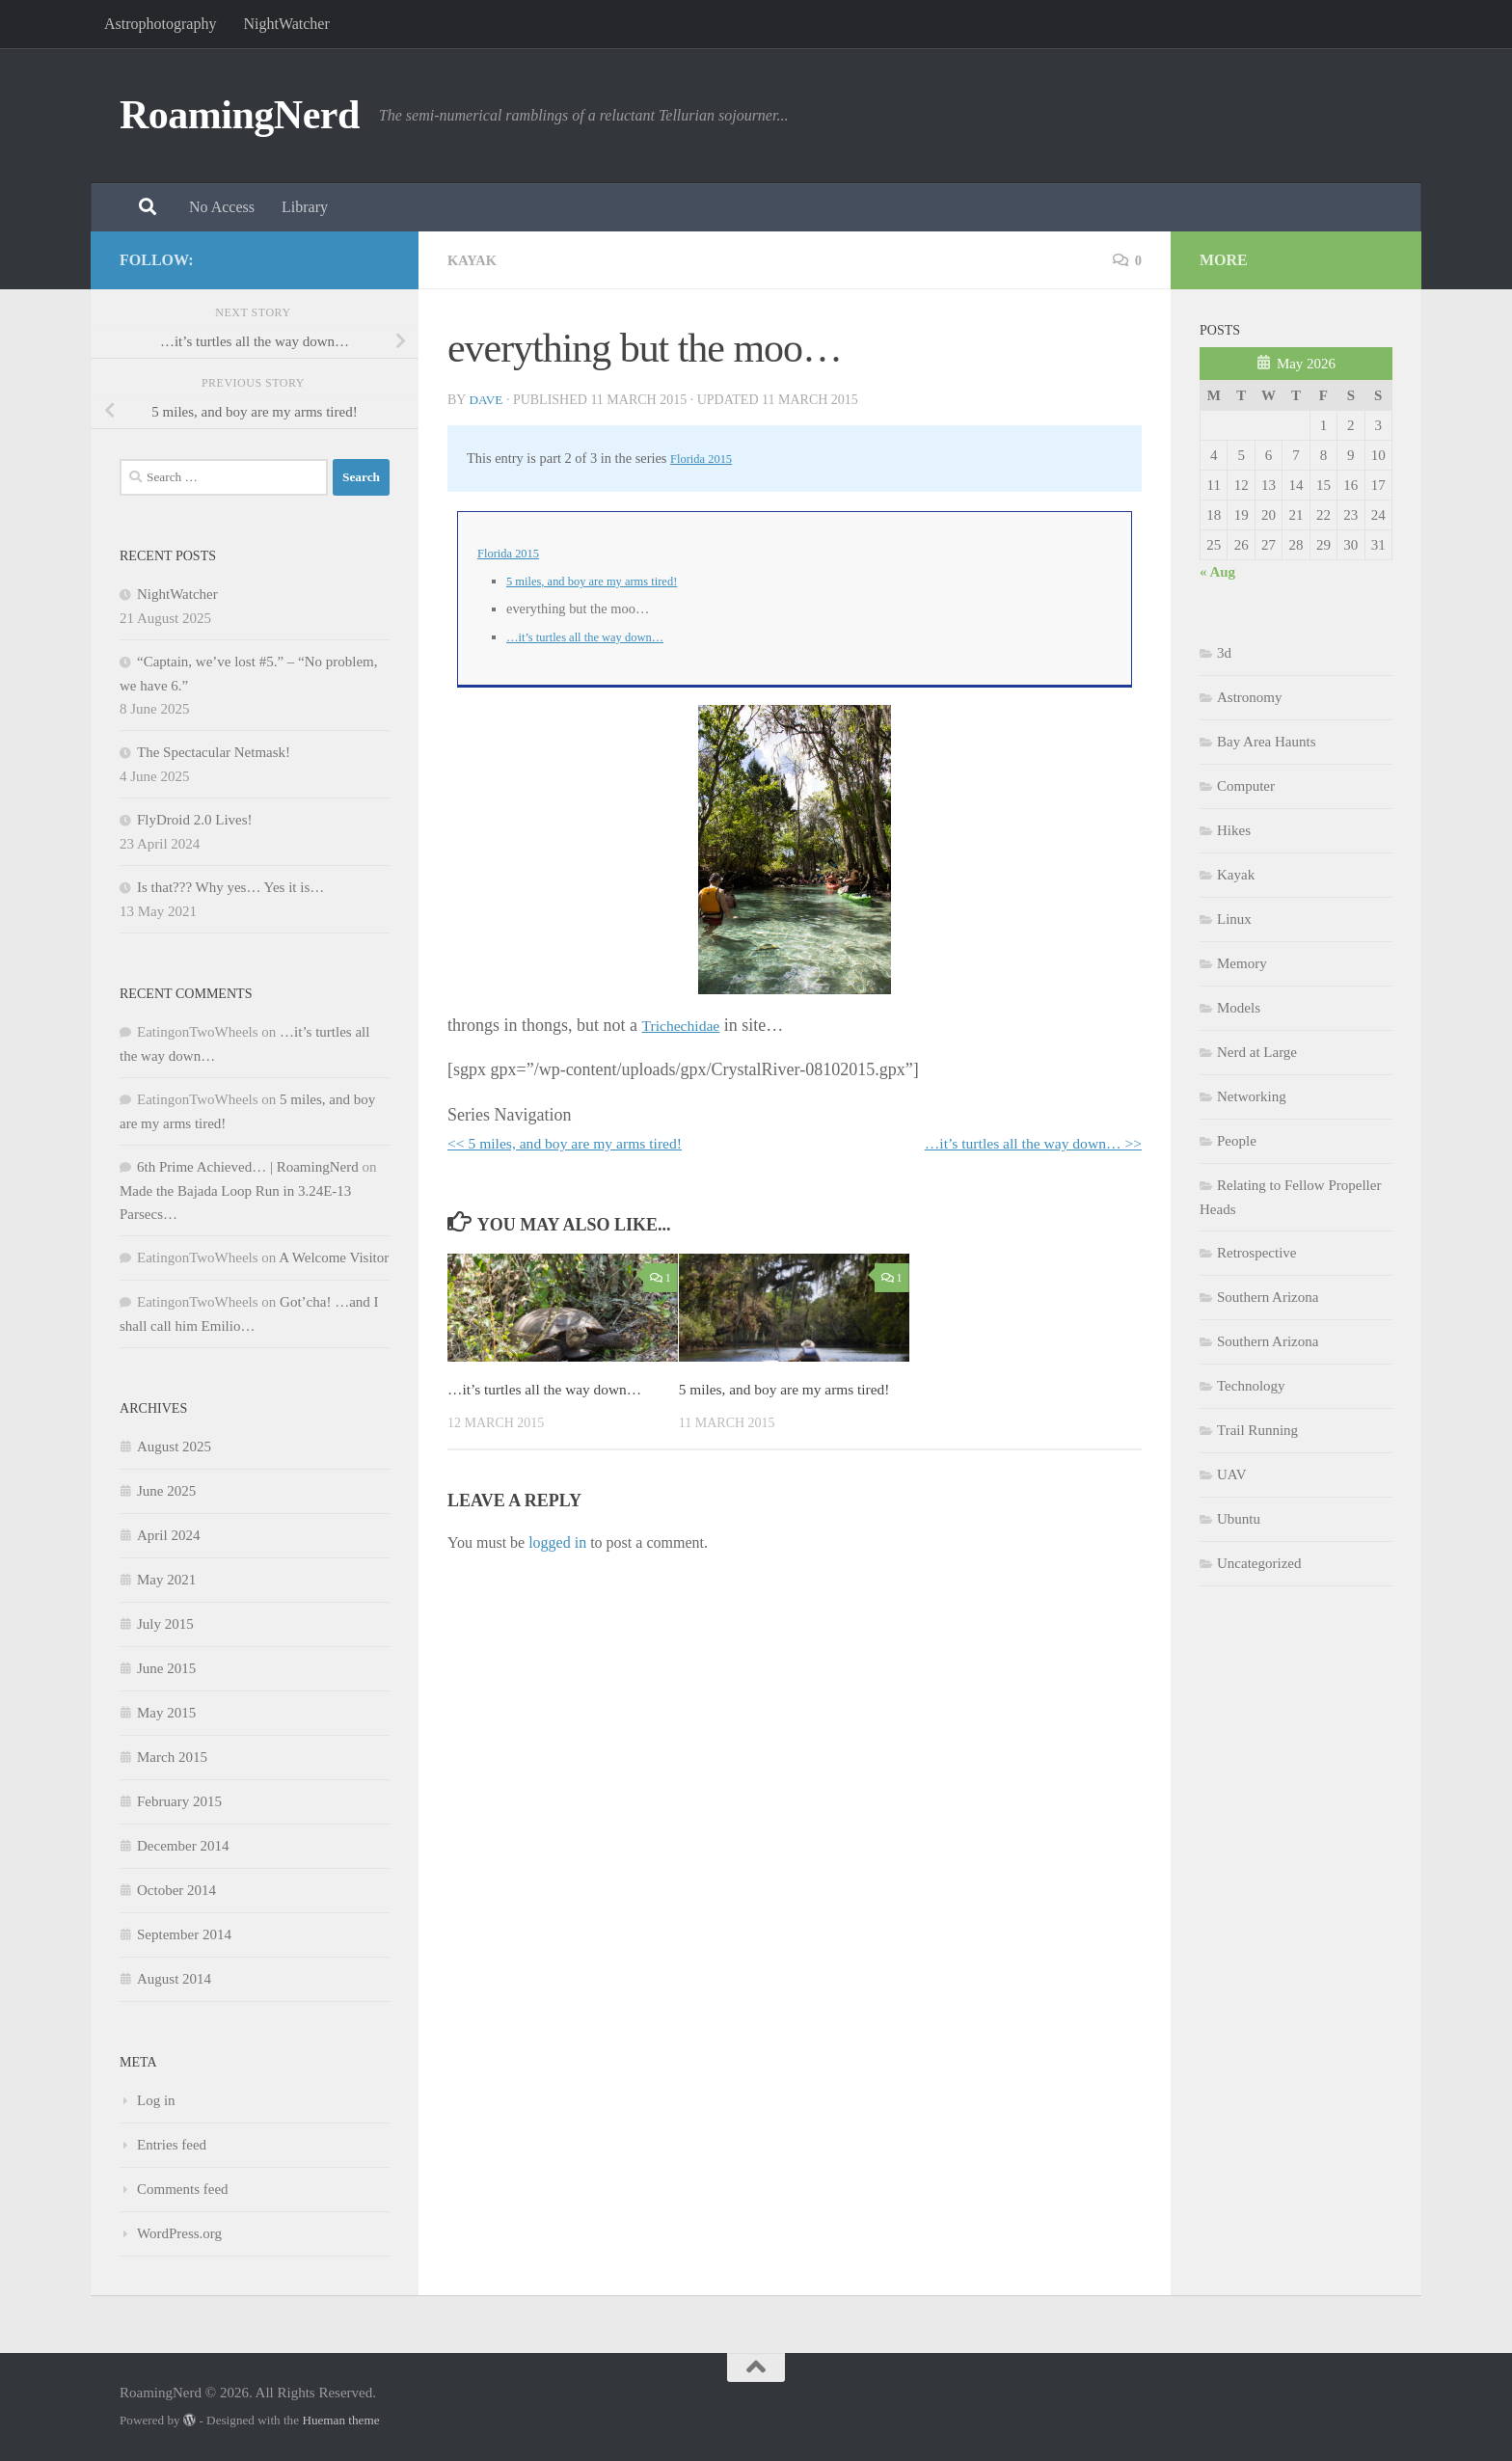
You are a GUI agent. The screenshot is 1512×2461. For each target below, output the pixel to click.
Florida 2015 (706, 458)
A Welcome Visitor (334, 1257)
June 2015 (166, 1668)
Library (305, 207)
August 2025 (174, 1446)
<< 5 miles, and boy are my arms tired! (582, 1142)
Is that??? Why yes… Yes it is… (230, 887)
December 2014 (183, 1845)
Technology (1251, 1385)
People (1236, 1141)
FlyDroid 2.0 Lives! (195, 819)
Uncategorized (1259, 1563)
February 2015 (179, 1801)
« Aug (1217, 572)
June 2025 (166, 1491)
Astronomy (1249, 697)
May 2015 (166, 1712)
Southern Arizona (1267, 1297)
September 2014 (184, 1934)
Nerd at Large (1257, 1052)
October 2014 (176, 1890)
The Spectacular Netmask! (213, 752)
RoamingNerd (240, 115)
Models (1238, 1007)
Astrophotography (160, 23)
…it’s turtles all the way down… (597, 636)
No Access (222, 207)
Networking (1251, 1096)
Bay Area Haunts (1266, 741)
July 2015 (165, 1624)
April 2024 (168, 1535)
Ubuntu (1238, 1519)
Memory (1242, 963)
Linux (1234, 919)
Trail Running (1257, 1430)
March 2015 (172, 1757)
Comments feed (183, 2189)
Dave (486, 399)
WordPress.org (179, 2233)
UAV (1232, 1474)
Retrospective (1256, 1252)
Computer (1246, 786)
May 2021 (166, 1579)
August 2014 (174, 1979)
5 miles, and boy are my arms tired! (605, 580)
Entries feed (171, 2144)
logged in (557, 1567)
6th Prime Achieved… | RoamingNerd (248, 1167)
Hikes (1234, 830)
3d (1224, 653)
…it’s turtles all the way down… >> (1016, 1142)
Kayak (474, 260)
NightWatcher (286, 23)
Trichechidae (686, 1025)
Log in (156, 2100)
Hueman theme (340, 2420)
